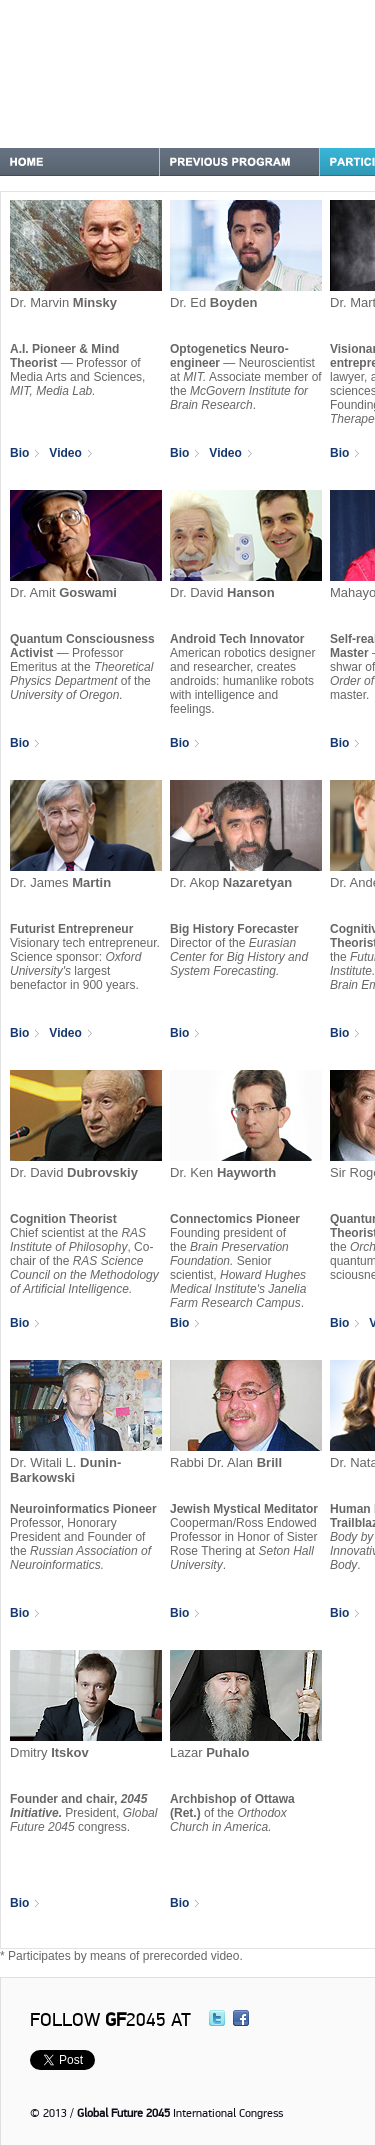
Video (70, 453)
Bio (24, 453)
